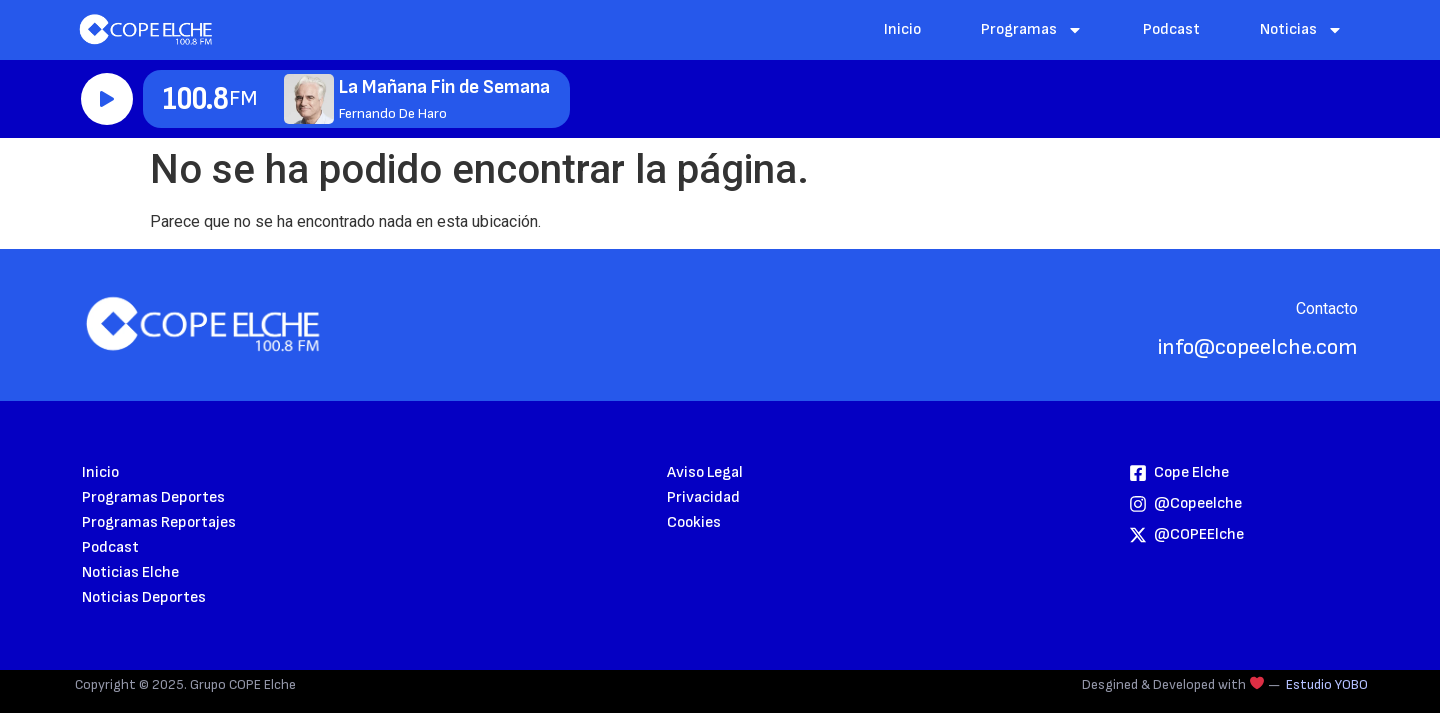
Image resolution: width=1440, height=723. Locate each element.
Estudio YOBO (1327, 684)
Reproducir (107, 99)
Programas (1032, 30)
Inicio (902, 29)
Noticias (1301, 30)
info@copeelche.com (1258, 347)
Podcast (1171, 29)
